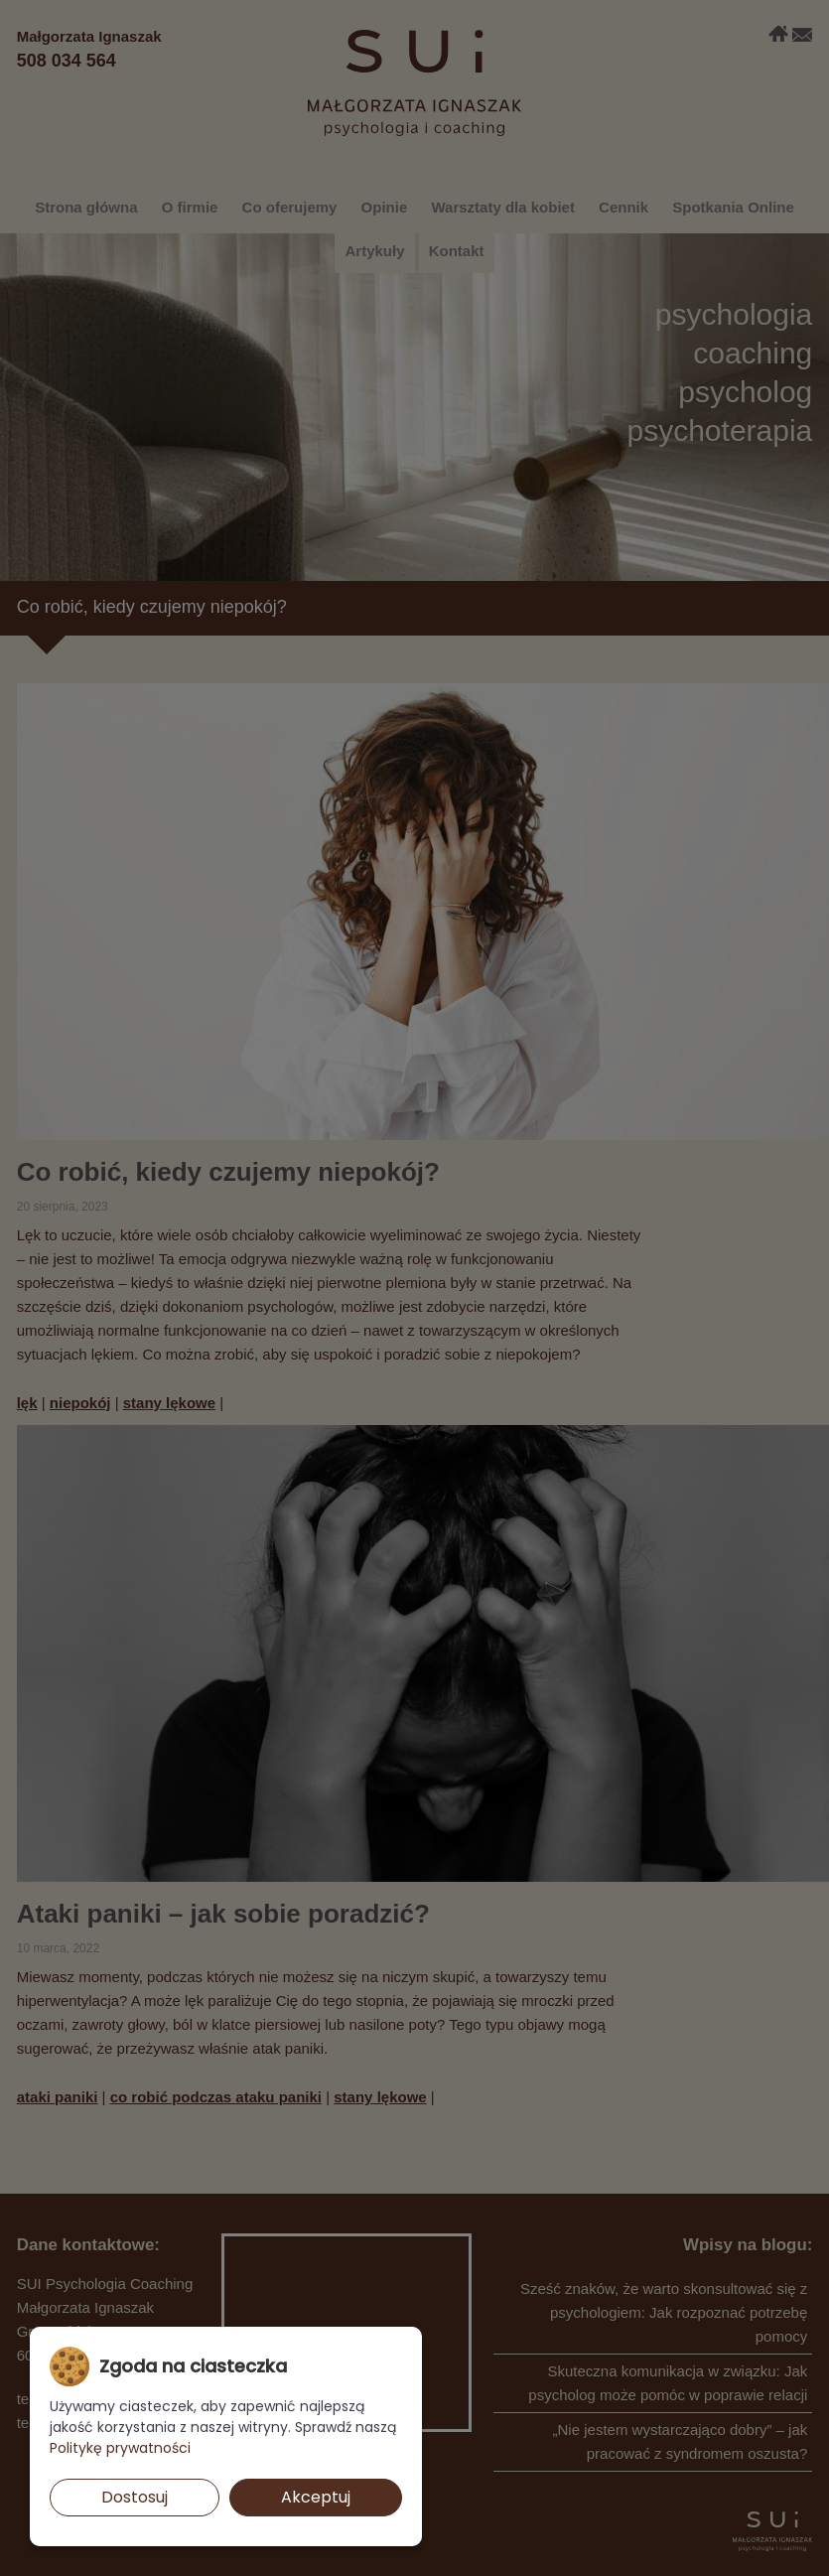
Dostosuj (134, 2497)
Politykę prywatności (120, 2448)
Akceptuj (315, 2497)
